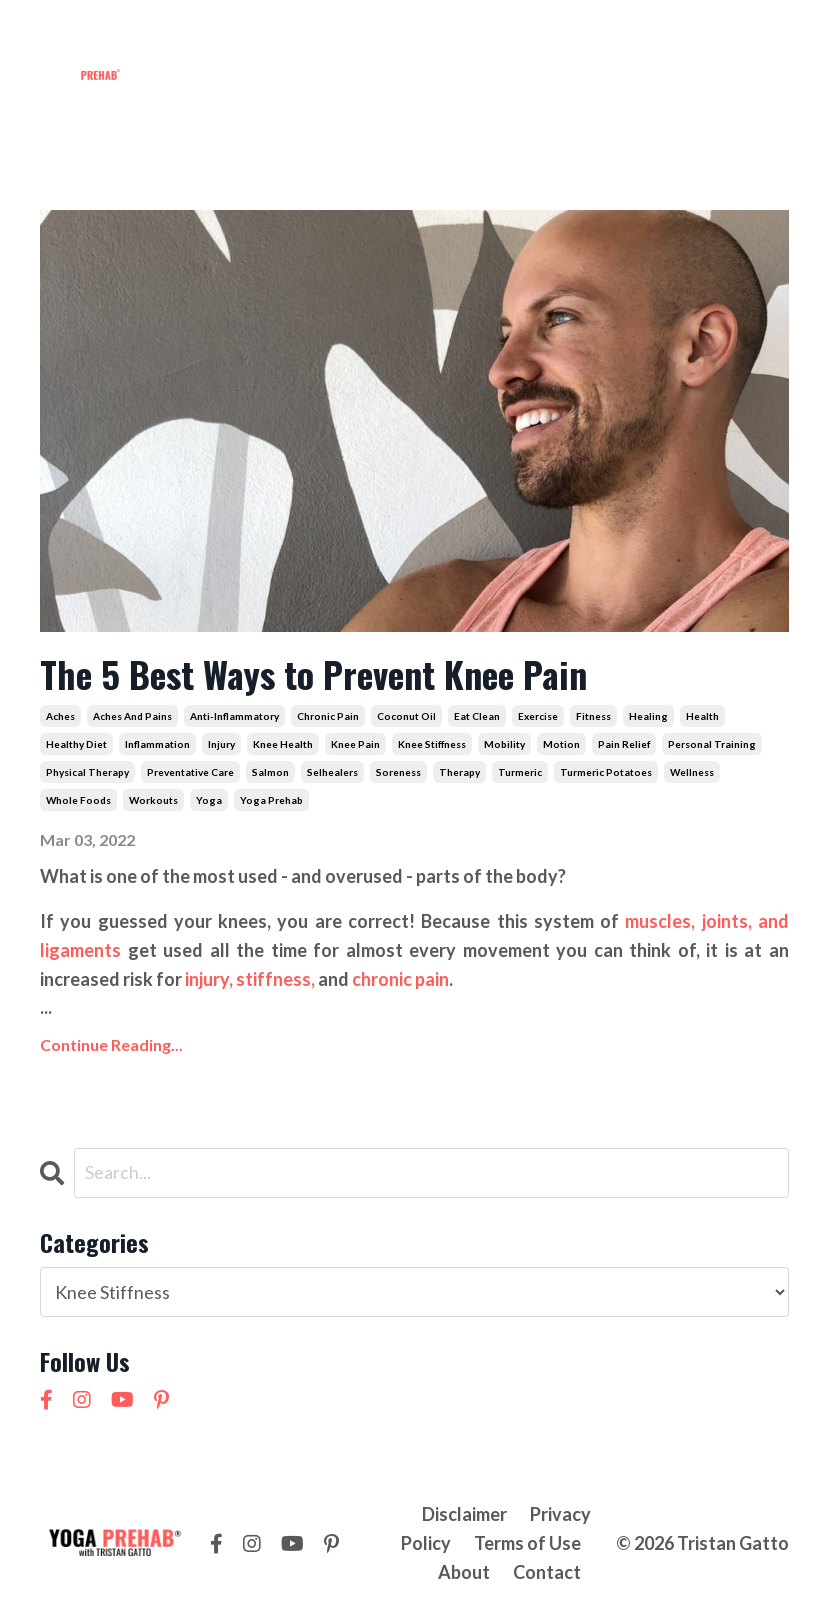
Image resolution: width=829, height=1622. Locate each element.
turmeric (520, 772)
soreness (398, 772)
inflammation (157, 744)
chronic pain (328, 716)
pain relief (624, 744)
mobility (504, 744)
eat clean (477, 716)
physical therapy (87, 772)
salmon (270, 772)
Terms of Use (527, 1543)
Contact (582, 34)
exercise (538, 716)
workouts (153, 800)
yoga (209, 800)
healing (648, 716)
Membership (201, 34)
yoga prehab (271, 800)
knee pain (355, 744)
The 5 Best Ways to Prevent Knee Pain (313, 673)
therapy (459, 772)
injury (221, 744)
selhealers (332, 772)
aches (60, 716)
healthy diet (76, 744)
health (702, 716)
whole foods (78, 800)
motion (561, 744)
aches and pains (132, 716)
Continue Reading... (111, 1044)
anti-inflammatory (234, 716)
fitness (593, 716)
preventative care (190, 772)
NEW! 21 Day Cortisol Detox (669, 77)
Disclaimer (464, 1514)
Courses (422, 34)
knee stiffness (432, 744)
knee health (283, 744)
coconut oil (406, 716)
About (502, 34)
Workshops (320, 34)
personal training (712, 744)
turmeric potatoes (606, 772)
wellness (692, 772)
